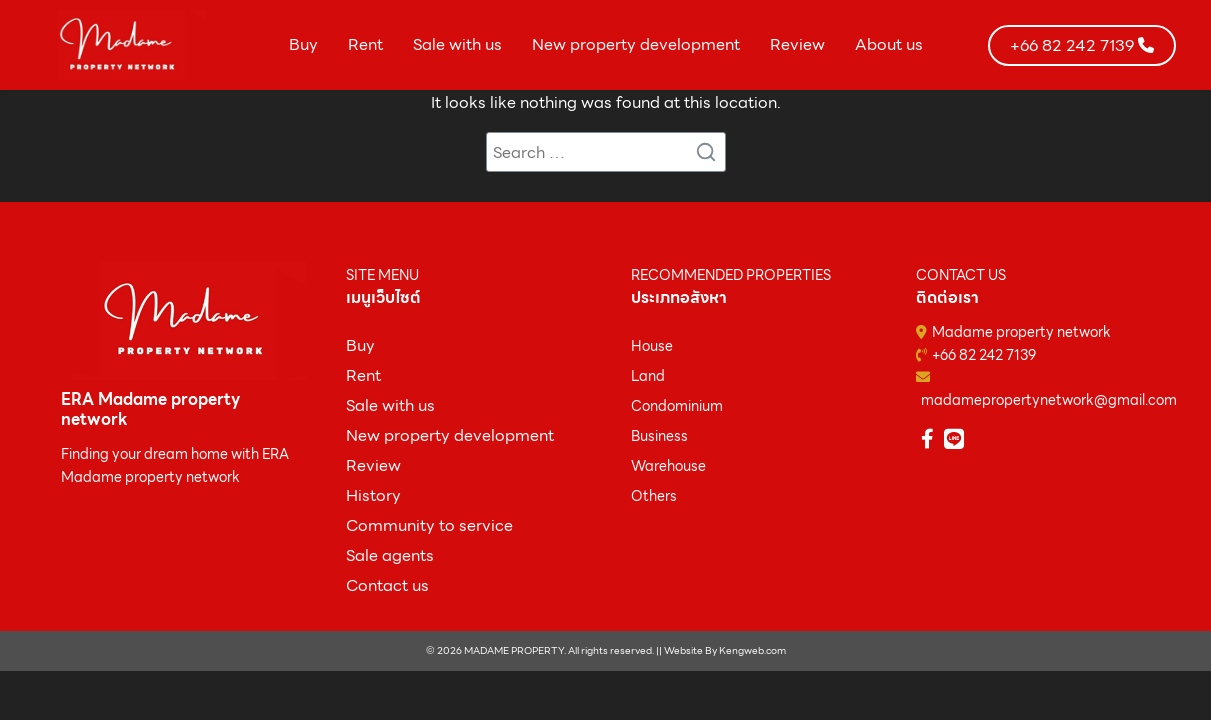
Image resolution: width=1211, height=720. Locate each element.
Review (797, 44)
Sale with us (457, 44)
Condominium (677, 406)
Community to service (429, 525)
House (652, 346)
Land (648, 376)
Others (654, 496)
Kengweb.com (752, 650)
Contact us (387, 585)
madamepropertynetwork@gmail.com (1049, 400)
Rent (365, 44)
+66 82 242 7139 (984, 355)
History (373, 495)
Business (659, 436)
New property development (636, 44)
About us (889, 44)
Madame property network (1021, 332)
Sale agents (390, 555)
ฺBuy (360, 345)
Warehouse (668, 466)
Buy (303, 44)
